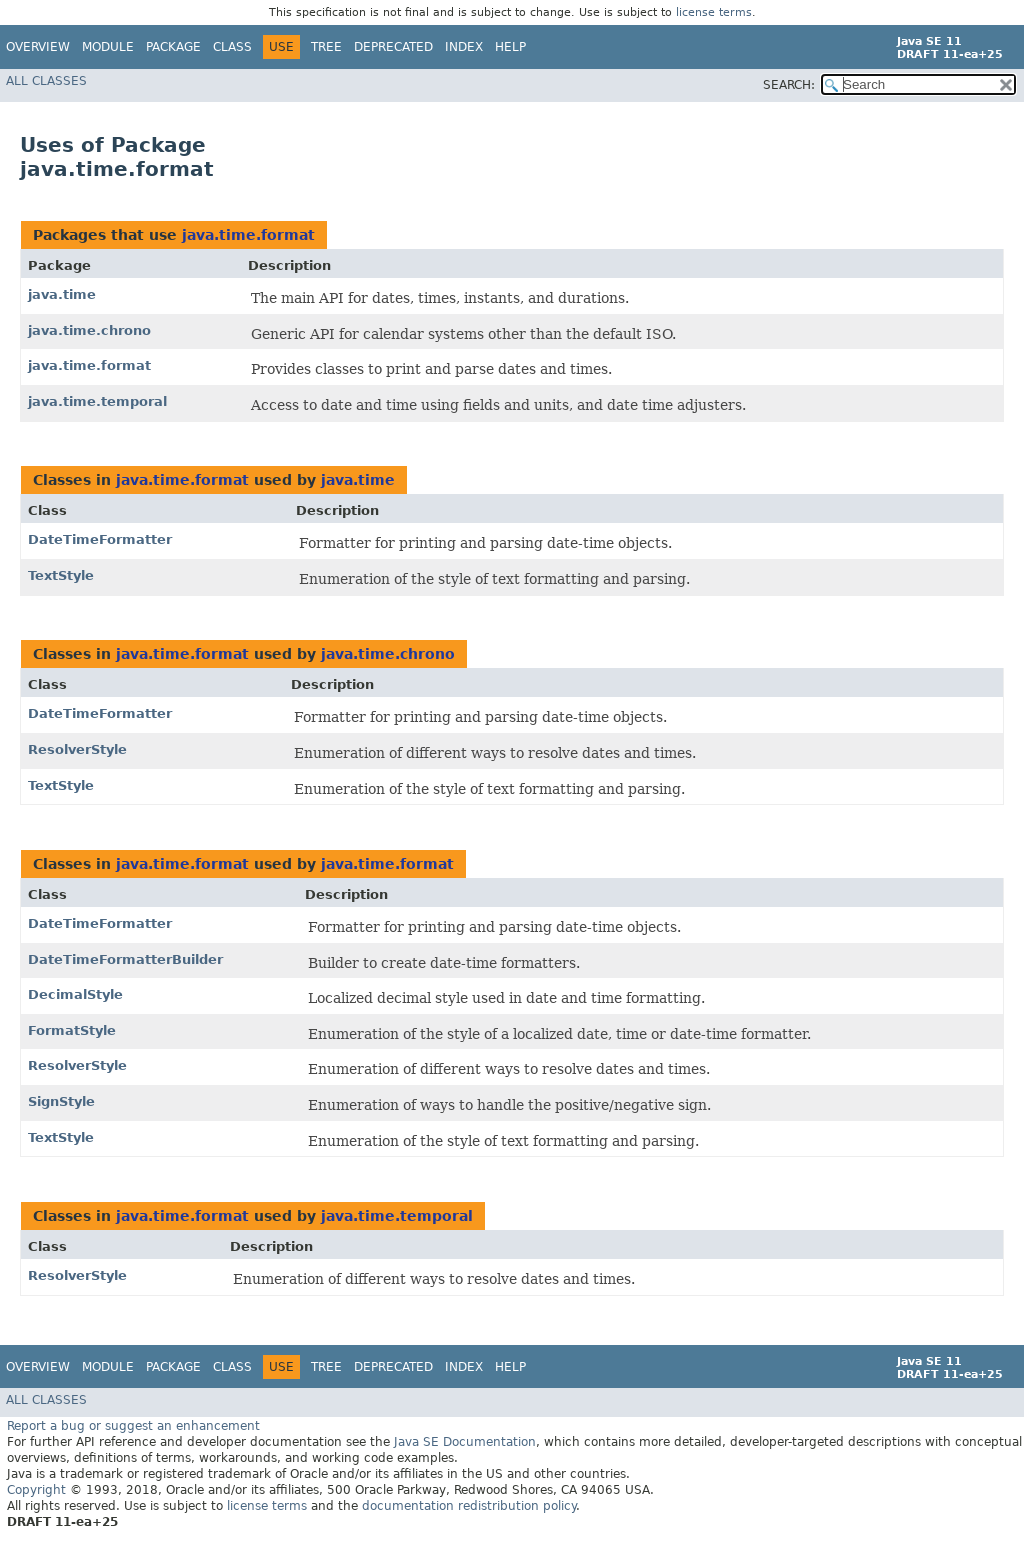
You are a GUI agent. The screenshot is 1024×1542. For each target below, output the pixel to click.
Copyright (36, 1490)
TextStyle (61, 575)
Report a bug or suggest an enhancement (133, 1426)
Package (173, 47)
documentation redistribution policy (469, 1506)
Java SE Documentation (465, 1442)
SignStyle (61, 1101)
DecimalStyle (75, 994)
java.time (62, 294)
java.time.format (248, 235)
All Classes (46, 81)
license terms (714, 12)
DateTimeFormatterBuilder (125, 959)
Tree (326, 47)
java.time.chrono (89, 330)
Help (510, 47)
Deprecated (393, 47)
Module (108, 47)
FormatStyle (72, 1030)
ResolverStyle (77, 749)
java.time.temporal (97, 401)
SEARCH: (789, 85)
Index (464, 47)
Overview (38, 47)
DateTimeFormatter (100, 539)
